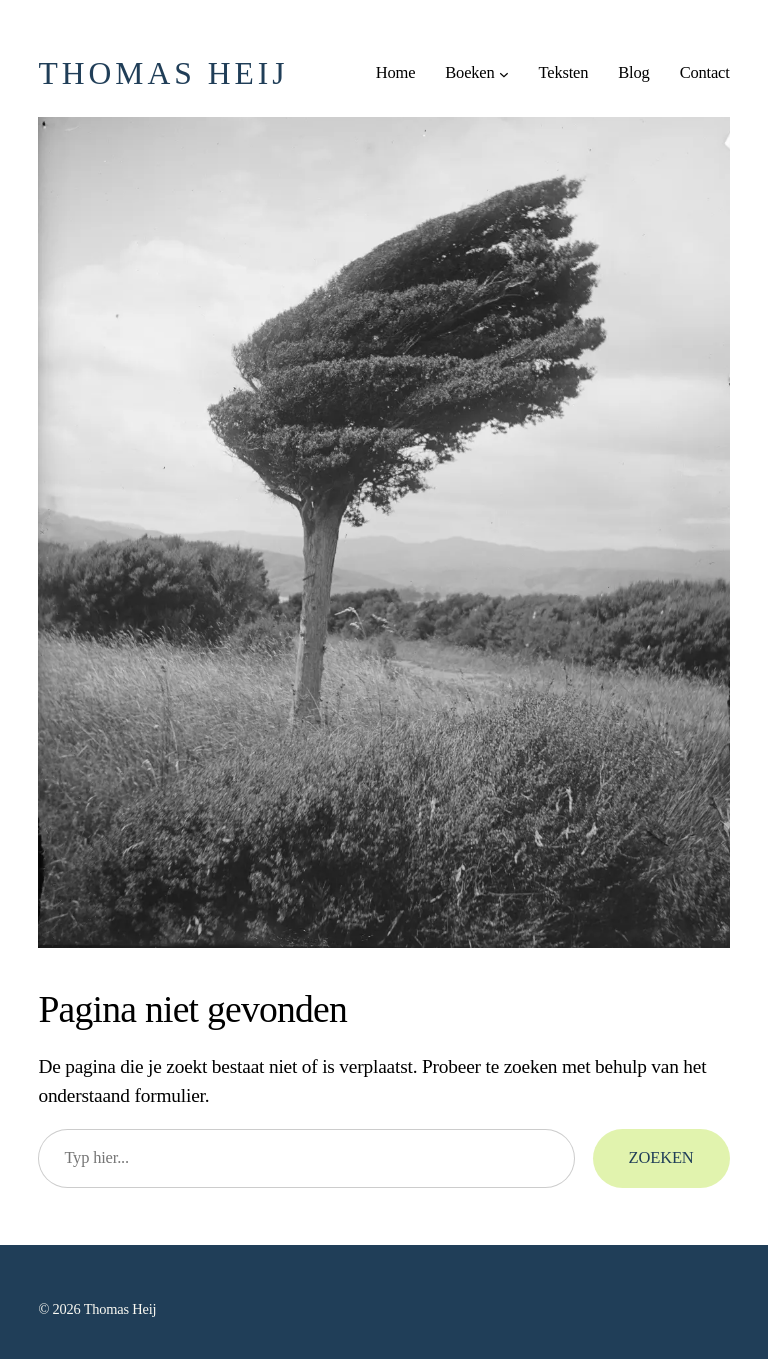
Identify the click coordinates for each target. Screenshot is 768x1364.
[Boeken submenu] (504, 74)
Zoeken (661, 1157)
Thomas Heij (163, 73)
